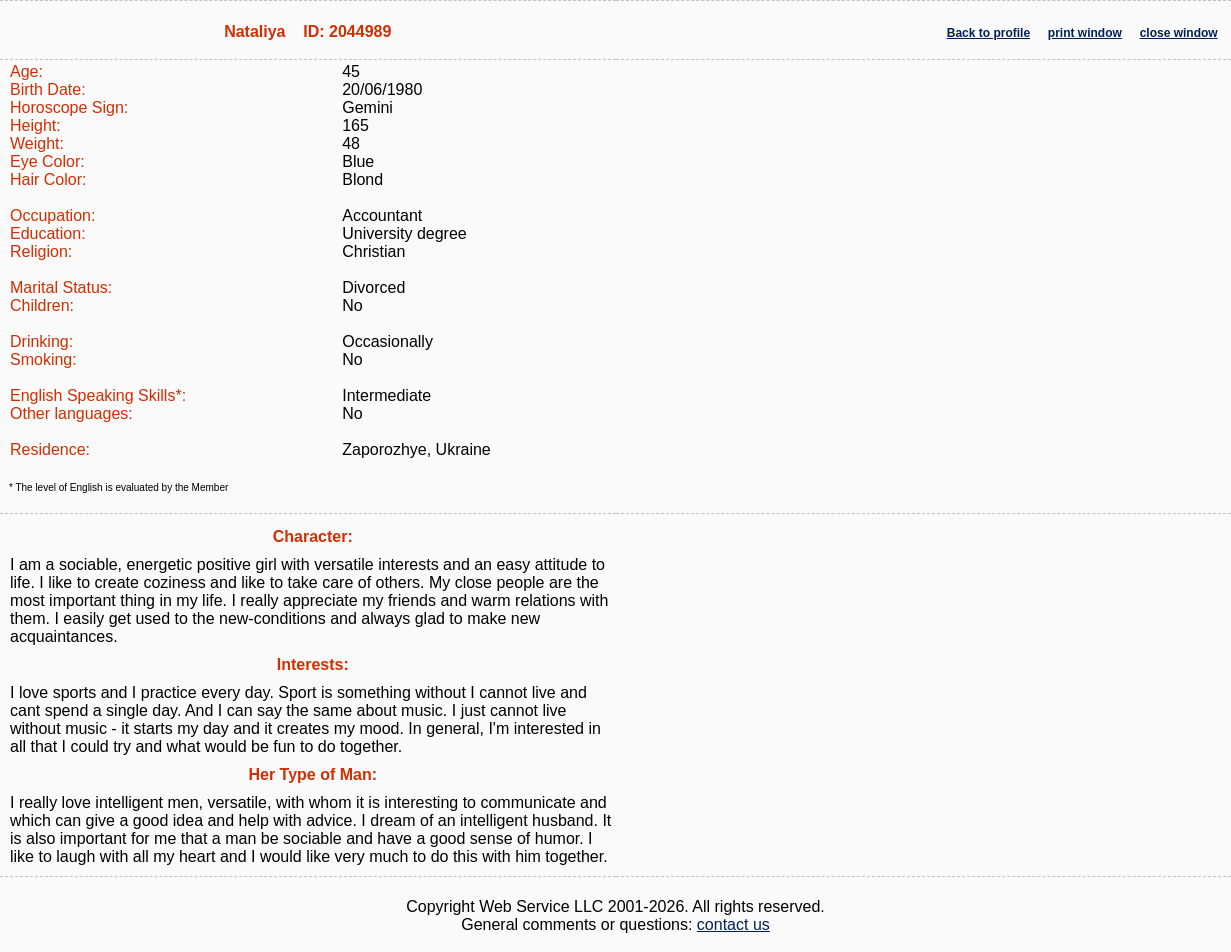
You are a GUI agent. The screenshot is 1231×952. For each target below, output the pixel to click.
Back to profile (988, 33)
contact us (733, 924)
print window (1085, 33)
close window (1179, 33)
